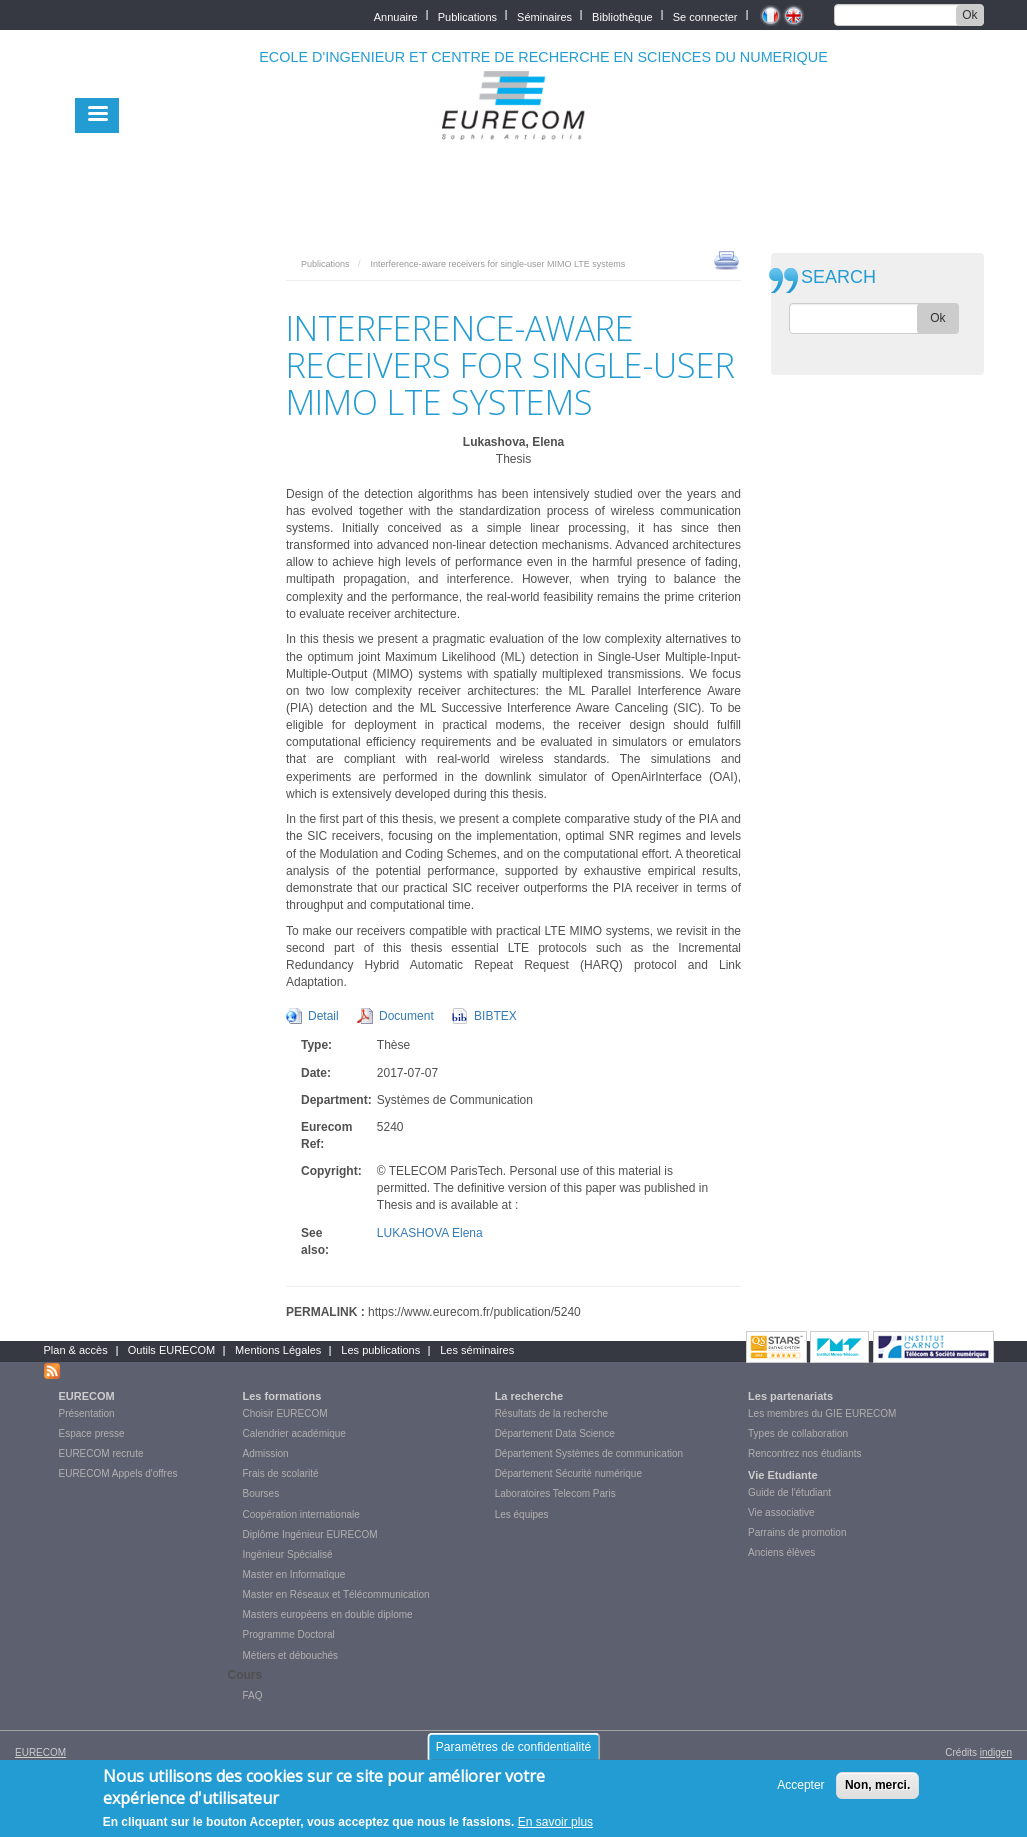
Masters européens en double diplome (328, 1614)
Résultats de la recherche (551, 1413)
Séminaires (544, 15)
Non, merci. (877, 1793)
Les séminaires (477, 1350)
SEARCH (838, 277)
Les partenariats (790, 1396)
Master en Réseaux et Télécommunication (336, 1594)
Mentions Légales (278, 1350)
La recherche (529, 1396)
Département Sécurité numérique (568, 1473)
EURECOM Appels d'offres (118, 1473)
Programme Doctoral (289, 1634)
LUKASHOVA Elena (430, 1233)
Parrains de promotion (797, 1532)
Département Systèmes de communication (589, 1453)
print (726, 259)
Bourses (261, 1493)
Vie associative (781, 1512)
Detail (323, 1016)
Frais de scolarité (281, 1473)
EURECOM (87, 1396)
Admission (266, 1453)
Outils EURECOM (171, 1350)
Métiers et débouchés (291, 1655)
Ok (969, 15)
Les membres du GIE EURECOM (822, 1413)
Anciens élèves (781, 1552)
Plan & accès (76, 1350)
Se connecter (705, 15)
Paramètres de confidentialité (513, 1755)
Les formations (282, 1396)
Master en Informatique (294, 1574)
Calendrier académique (294, 1433)
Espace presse (92, 1433)
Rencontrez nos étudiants (804, 1453)
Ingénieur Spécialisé (288, 1554)
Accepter (800, 1793)
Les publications (380, 1350)
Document (406, 1016)
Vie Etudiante (782, 1475)
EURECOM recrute (101, 1453)
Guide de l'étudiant (789, 1492)
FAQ (253, 1695)
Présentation (87, 1413)
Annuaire (396, 15)
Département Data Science (555, 1433)
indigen (996, 1752)
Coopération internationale (301, 1514)
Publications (467, 15)
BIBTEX (495, 1016)
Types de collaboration (798, 1433)
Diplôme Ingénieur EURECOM (310, 1534)
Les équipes (522, 1514)
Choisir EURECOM (285, 1413)
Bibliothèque (622, 15)
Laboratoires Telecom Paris (555, 1493)
